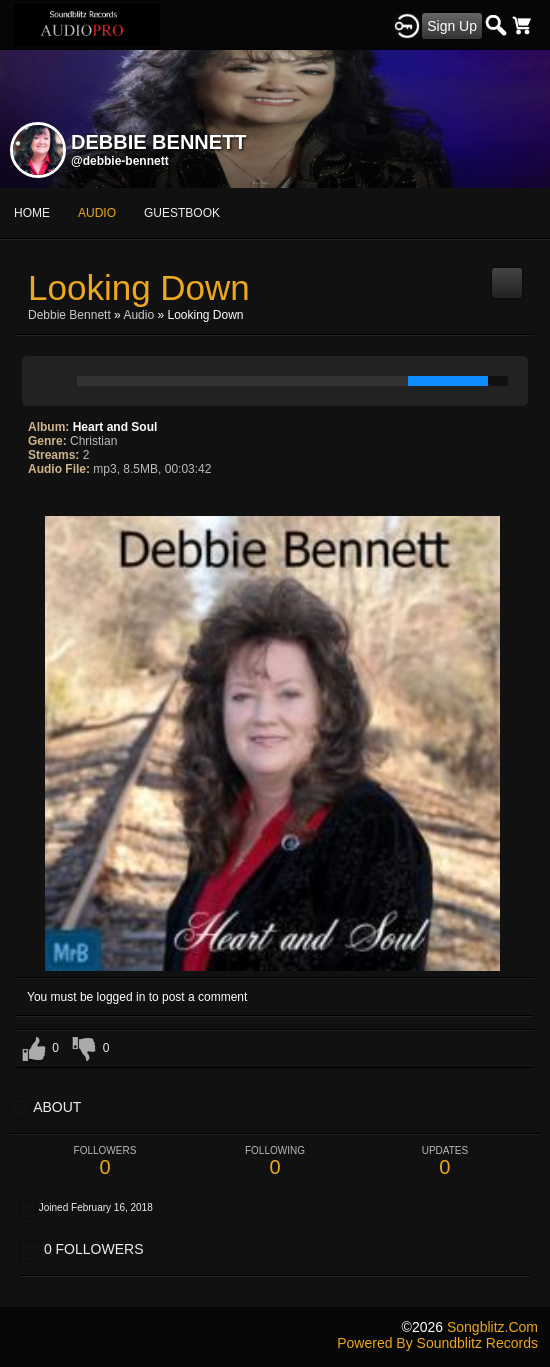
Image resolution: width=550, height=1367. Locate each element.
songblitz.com (492, 1327)
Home (32, 213)
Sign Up (452, 26)
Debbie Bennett (69, 315)
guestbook (182, 213)
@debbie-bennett (120, 161)
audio (97, 213)
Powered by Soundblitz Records (437, 1343)
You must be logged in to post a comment (137, 997)
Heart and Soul (115, 427)
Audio (138, 315)
